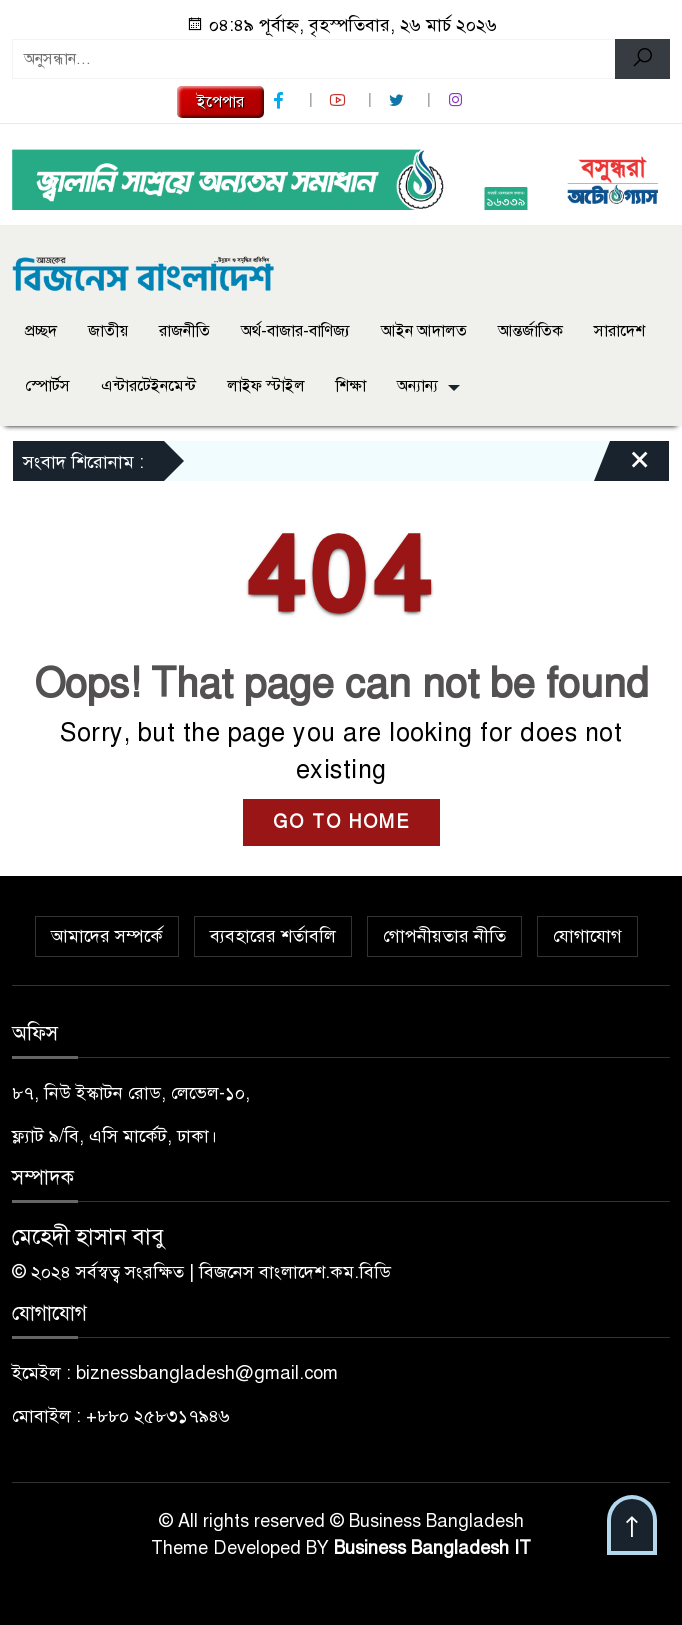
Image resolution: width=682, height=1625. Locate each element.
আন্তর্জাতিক (530, 331)
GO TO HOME (341, 822)
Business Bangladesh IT (432, 1548)
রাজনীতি (184, 331)
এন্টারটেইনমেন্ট (148, 386)
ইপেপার (220, 102)
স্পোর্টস (47, 386)
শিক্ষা (351, 386)
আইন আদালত (424, 331)
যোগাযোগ (587, 936)
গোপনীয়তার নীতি (444, 936)
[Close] (622, 466)
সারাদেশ (619, 331)
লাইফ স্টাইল (266, 386)
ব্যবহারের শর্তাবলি (273, 936)
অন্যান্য (417, 386)
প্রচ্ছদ (41, 331)
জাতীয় (108, 331)
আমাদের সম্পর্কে (107, 936)
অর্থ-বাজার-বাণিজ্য (295, 331)
